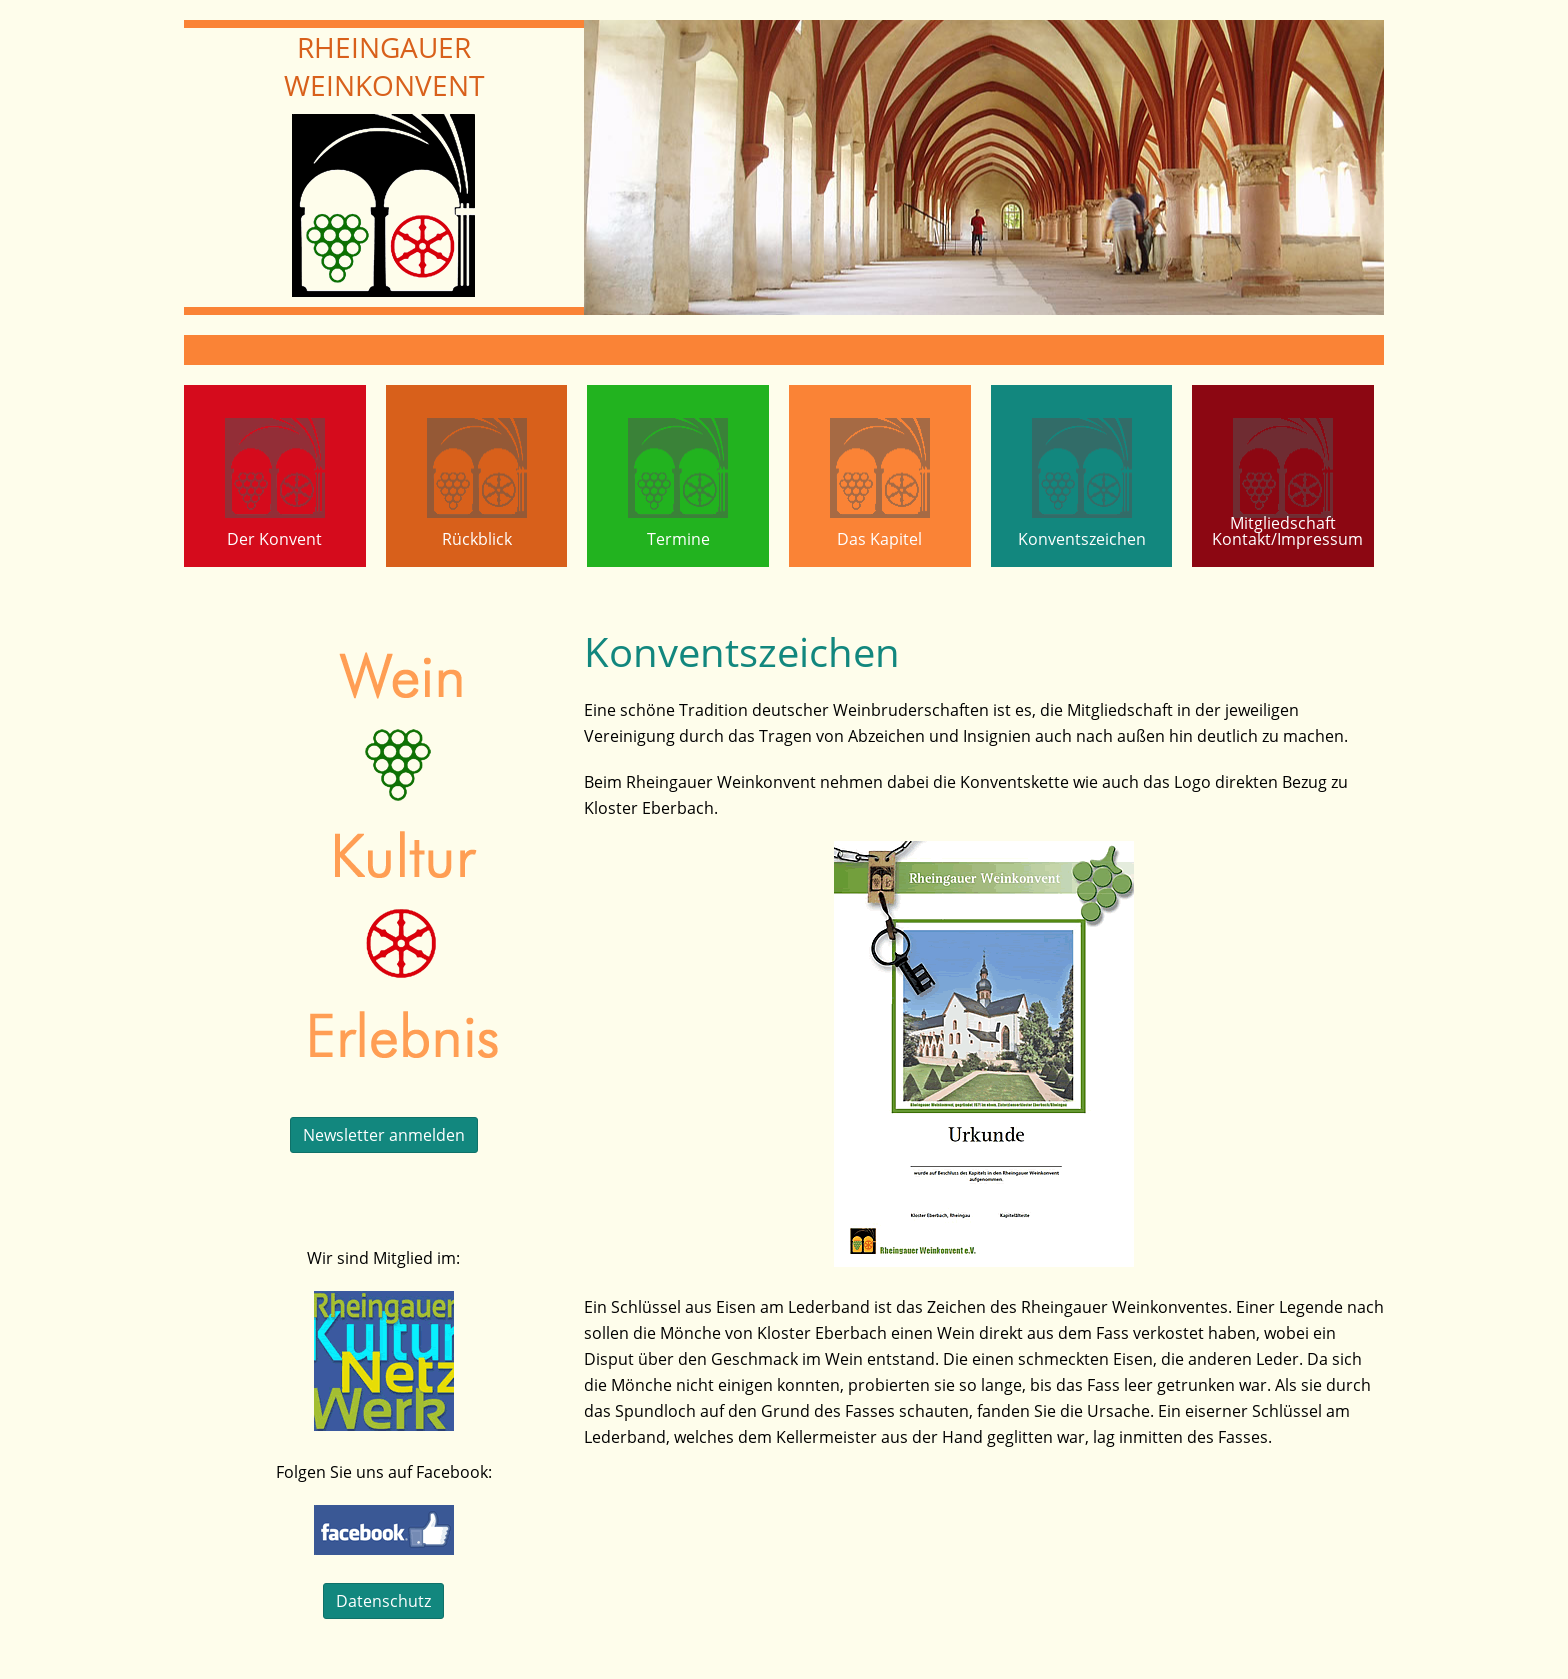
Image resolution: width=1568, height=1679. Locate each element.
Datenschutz (383, 1601)
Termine (678, 539)
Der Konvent (274, 539)
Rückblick (477, 539)
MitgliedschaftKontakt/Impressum (1287, 531)
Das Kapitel (879, 539)
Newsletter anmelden (384, 1135)
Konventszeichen (1082, 539)
